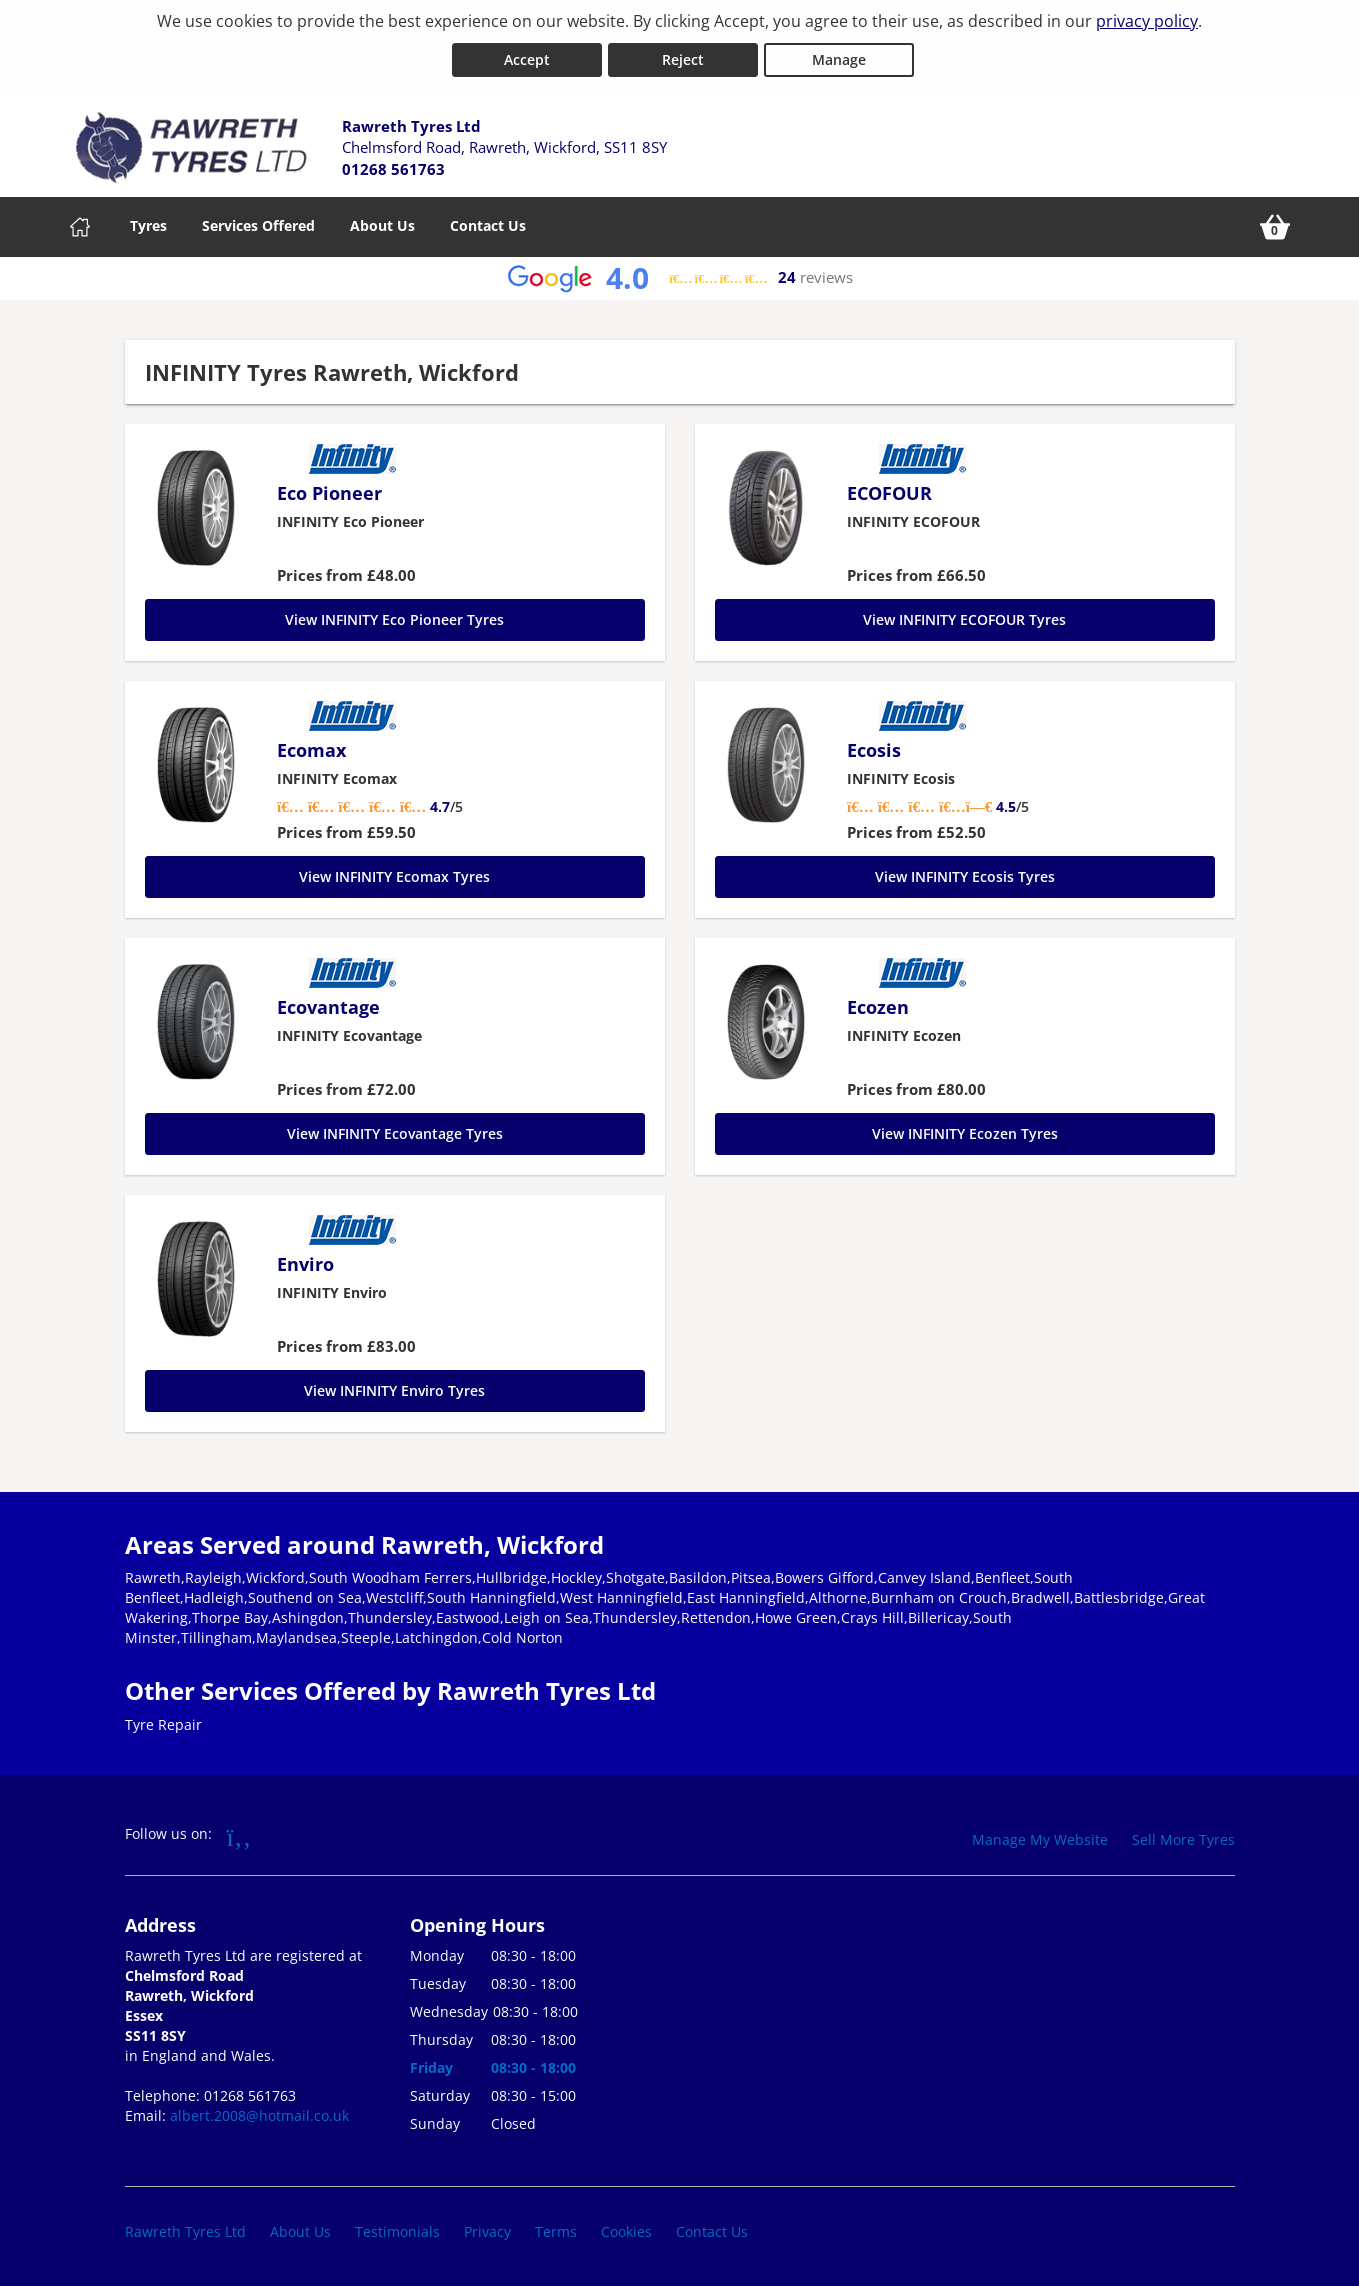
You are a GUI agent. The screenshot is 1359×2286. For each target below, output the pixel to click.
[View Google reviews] (679, 277)
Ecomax (311, 749)
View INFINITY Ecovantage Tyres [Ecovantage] (395, 1132)
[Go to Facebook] (239, 1835)
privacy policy (1147, 21)
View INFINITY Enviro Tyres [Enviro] (394, 1389)
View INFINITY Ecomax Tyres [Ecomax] (394, 875)
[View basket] (1275, 226)
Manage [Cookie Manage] (839, 58)
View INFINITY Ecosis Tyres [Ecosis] (965, 875)
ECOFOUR (889, 492)
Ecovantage (328, 1006)
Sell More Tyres (1183, 1838)
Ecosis (874, 749)
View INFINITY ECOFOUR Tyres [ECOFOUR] (964, 618)
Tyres (148, 224)
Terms (556, 2230)
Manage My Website (1040, 1838)
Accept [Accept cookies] (527, 58)
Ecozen (878, 1006)
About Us (382, 224)
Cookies (626, 2230)
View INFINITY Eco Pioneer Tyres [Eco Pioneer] (394, 618)
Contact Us (488, 224)
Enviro (305, 1263)
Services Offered (258, 224)
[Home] (80, 226)
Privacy (487, 2230)
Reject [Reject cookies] (683, 58)
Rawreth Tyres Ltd (185, 2230)
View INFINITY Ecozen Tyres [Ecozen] (965, 1132)
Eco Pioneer (329, 492)
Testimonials (397, 2230)
